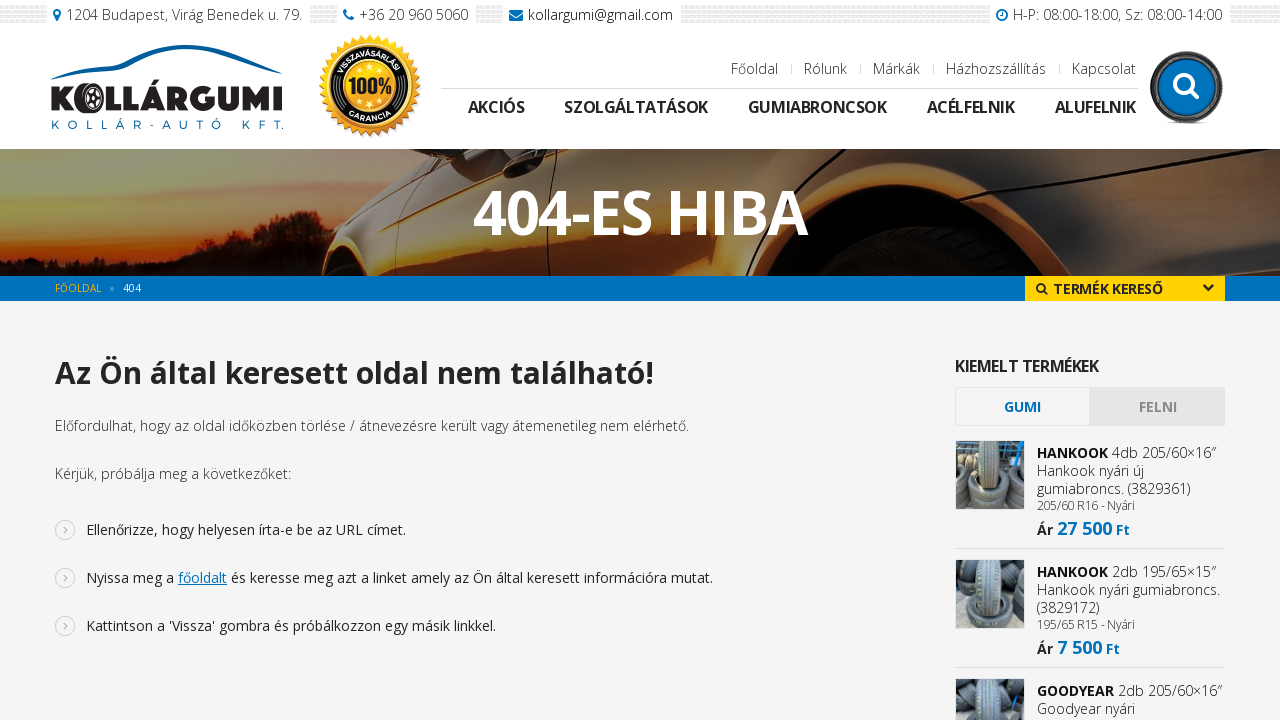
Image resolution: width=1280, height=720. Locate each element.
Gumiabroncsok (817, 107)
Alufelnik (1095, 107)
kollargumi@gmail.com (600, 14)
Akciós (496, 107)
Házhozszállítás (996, 68)
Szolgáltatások (635, 107)
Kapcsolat (1104, 68)
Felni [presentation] (1158, 406)
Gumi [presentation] (1022, 406)
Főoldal (754, 68)
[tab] (1022, 406)
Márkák (896, 68)
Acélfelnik (971, 107)
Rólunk (825, 68)
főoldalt (202, 577)
